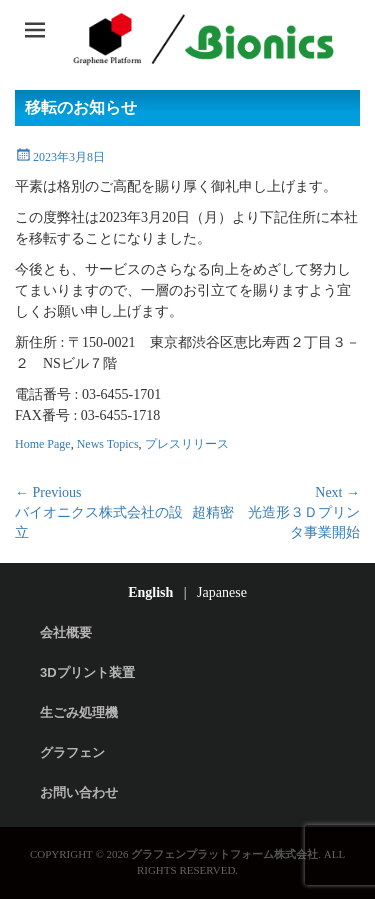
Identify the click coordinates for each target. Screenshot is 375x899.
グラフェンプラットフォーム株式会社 (224, 854)
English (150, 592)
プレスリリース (187, 444)
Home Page (43, 444)
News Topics (108, 444)
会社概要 (66, 632)
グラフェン (72, 752)
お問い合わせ (79, 792)
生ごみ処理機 (79, 712)
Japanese (222, 592)
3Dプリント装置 (87, 672)
